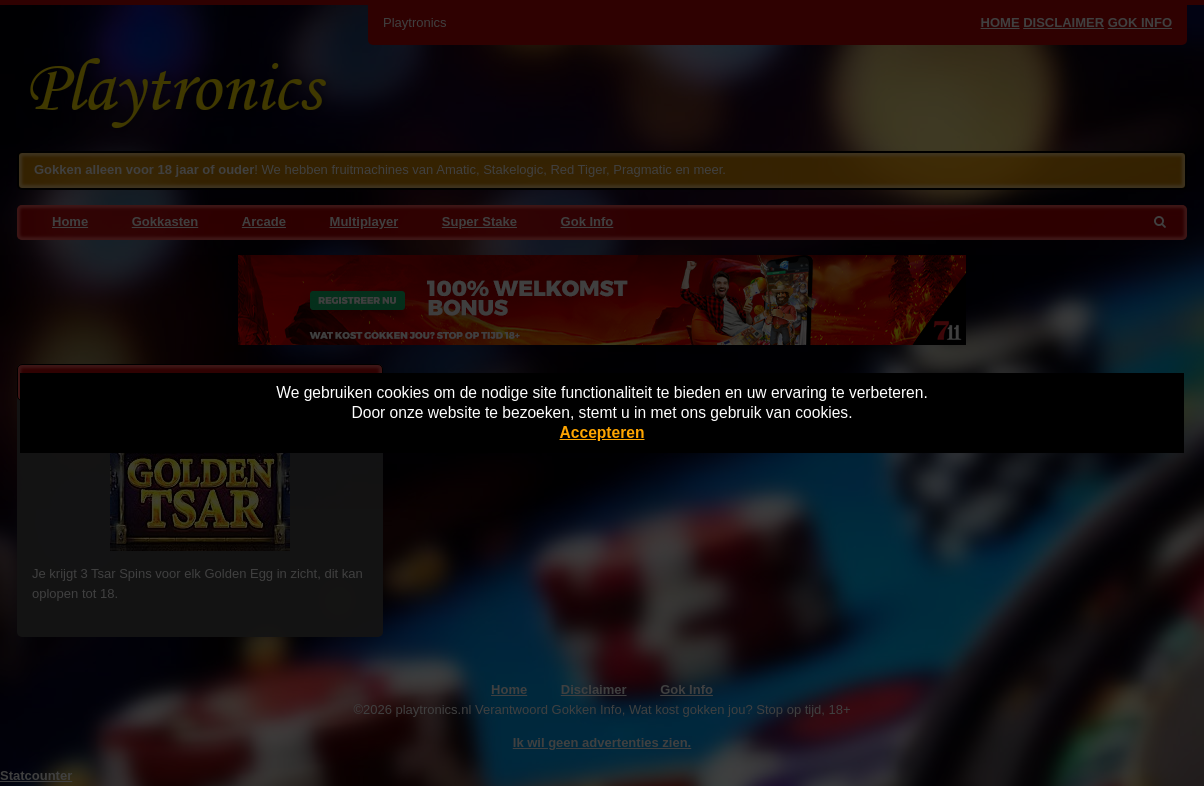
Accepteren (602, 432)
